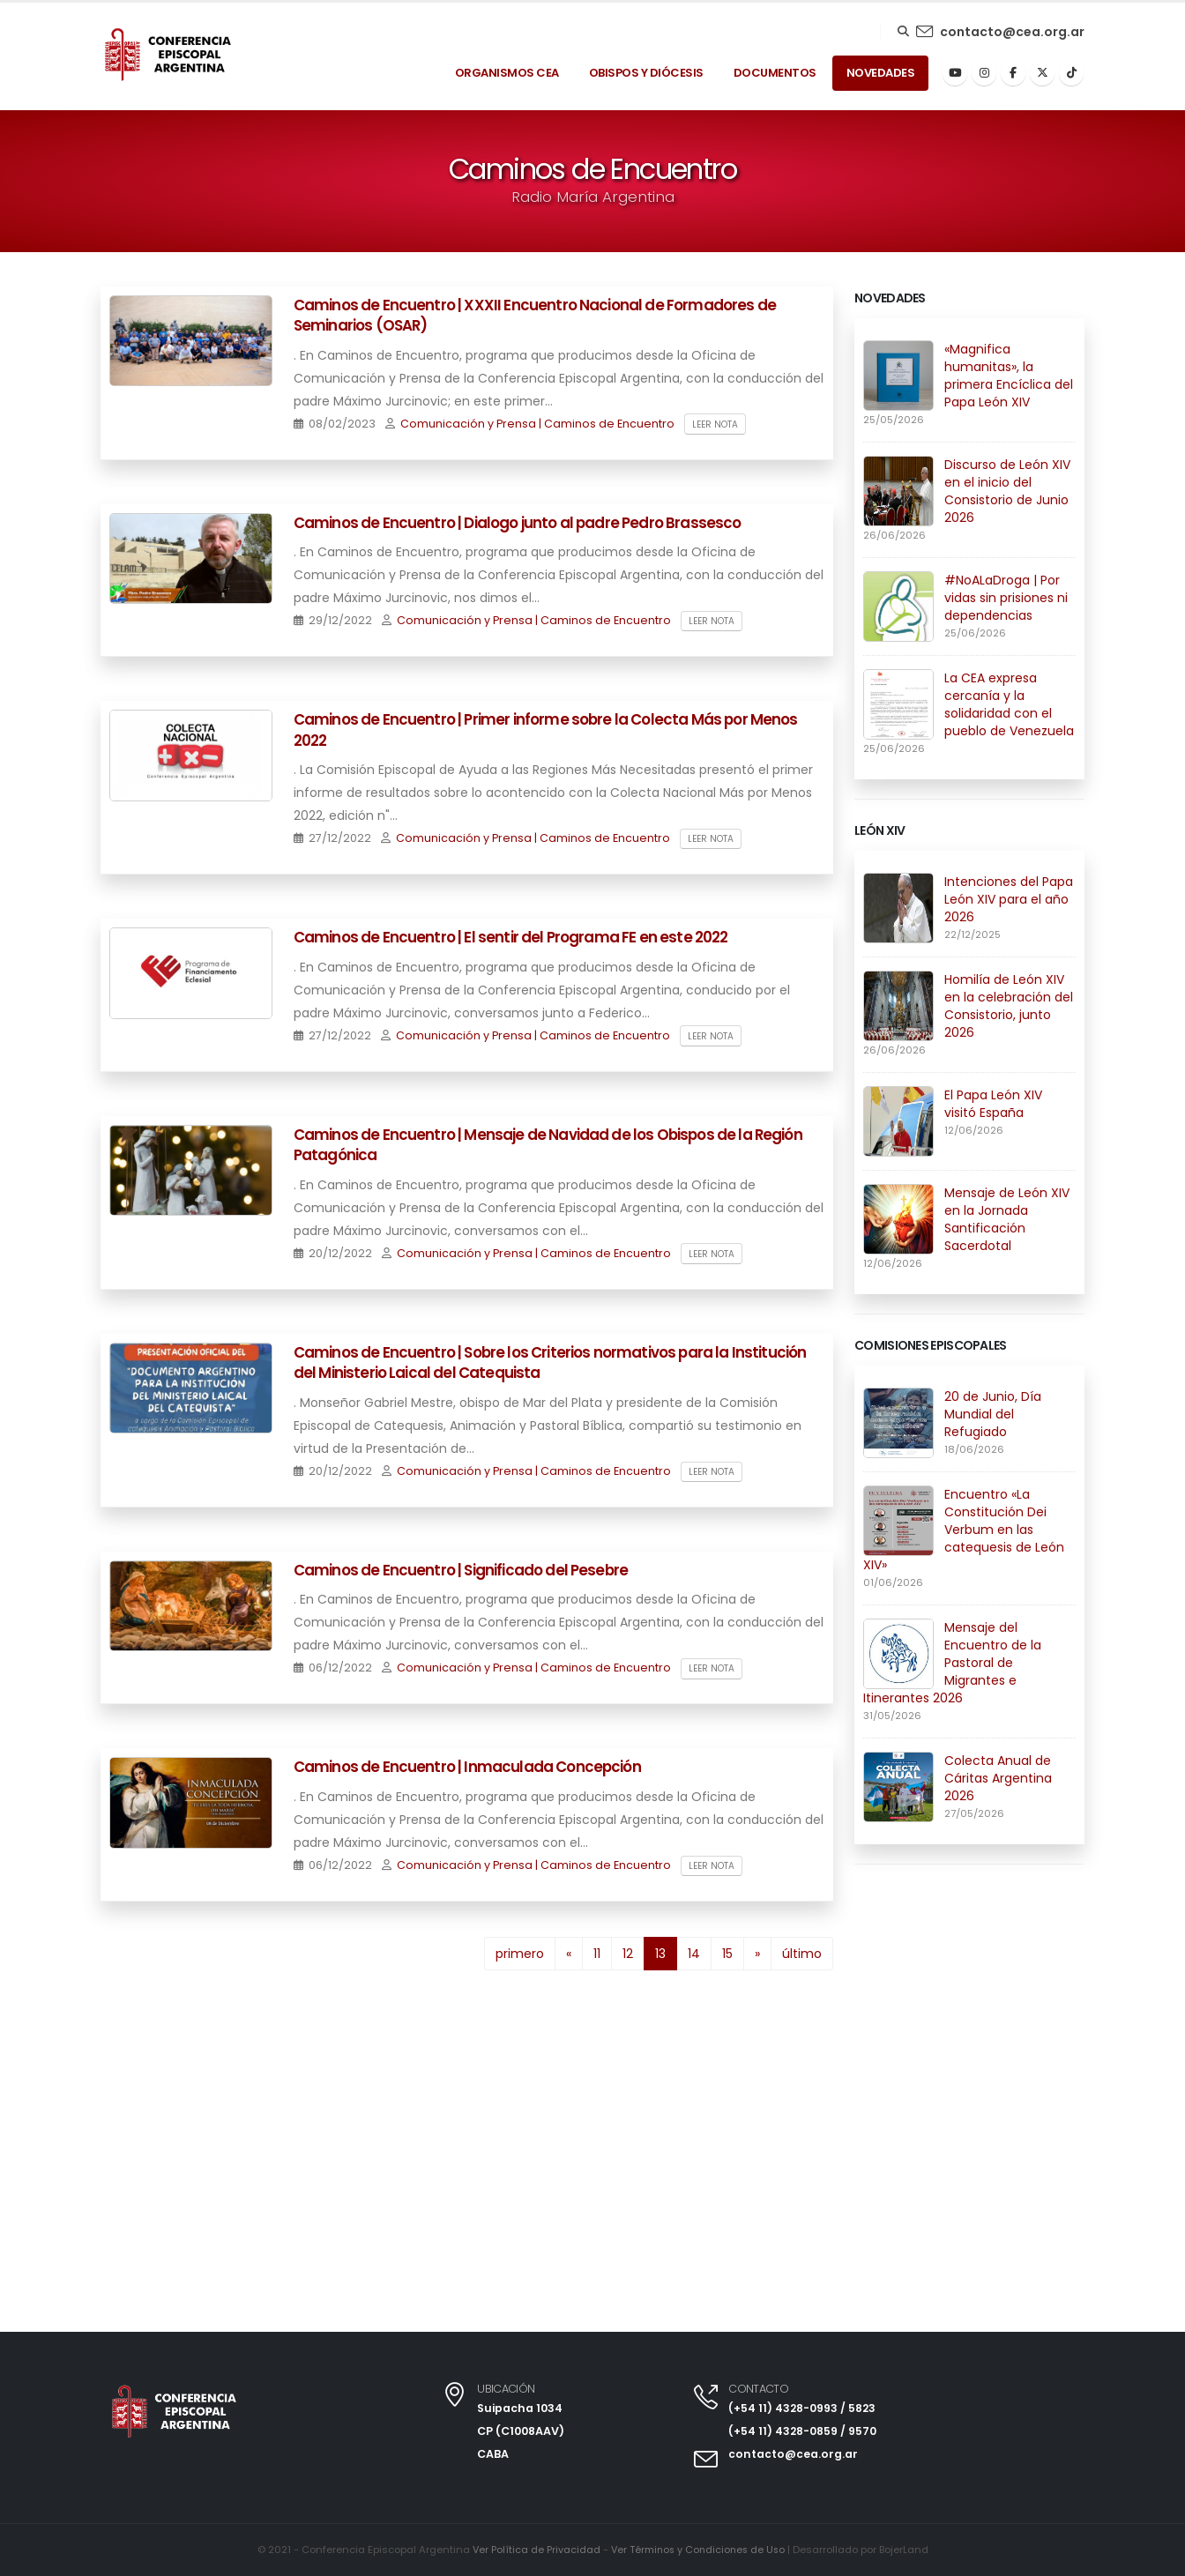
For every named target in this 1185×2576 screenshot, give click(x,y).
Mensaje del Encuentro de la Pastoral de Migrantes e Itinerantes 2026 (952, 1663)
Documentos (775, 72)
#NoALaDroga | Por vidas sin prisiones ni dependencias (1006, 597)
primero (520, 1953)
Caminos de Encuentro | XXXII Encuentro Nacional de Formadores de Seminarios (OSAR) (535, 315)
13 (666, 1952)
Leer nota (715, 424)
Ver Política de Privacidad (533, 2550)
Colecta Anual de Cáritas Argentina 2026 (998, 1778)
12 (627, 1953)
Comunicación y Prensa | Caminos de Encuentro (537, 423)
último (802, 1953)
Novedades (880, 72)
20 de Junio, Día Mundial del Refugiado (992, 1414)
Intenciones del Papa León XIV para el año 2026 (1008, 899)
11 (596, 1953)
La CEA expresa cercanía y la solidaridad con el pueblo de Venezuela (1009, 704)
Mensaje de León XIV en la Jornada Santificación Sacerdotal (1006, 1219)
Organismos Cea (507, 72)
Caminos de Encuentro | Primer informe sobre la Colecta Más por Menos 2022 (546, 730)
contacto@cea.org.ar (1012, 32)
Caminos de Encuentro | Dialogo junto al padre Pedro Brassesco (518, 522)
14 (694, 1953)
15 (727, 1953)
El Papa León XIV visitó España (993, 1103)
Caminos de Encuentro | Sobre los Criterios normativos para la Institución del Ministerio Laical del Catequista (550, 1363)
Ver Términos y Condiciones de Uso (698, 2550)
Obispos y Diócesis (646, 72)
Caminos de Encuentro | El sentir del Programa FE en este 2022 (511, 937)
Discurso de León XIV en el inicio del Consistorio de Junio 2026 (1007, 491)
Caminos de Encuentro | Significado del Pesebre (461, 1570)
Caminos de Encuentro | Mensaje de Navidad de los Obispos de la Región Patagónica (548, 1145)
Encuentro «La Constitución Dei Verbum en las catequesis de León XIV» (963, 1529)
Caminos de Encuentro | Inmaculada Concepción (467, 1766)
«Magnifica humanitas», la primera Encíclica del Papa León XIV (1008, 375)
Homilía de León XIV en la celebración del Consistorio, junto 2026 (1008, 1006)
